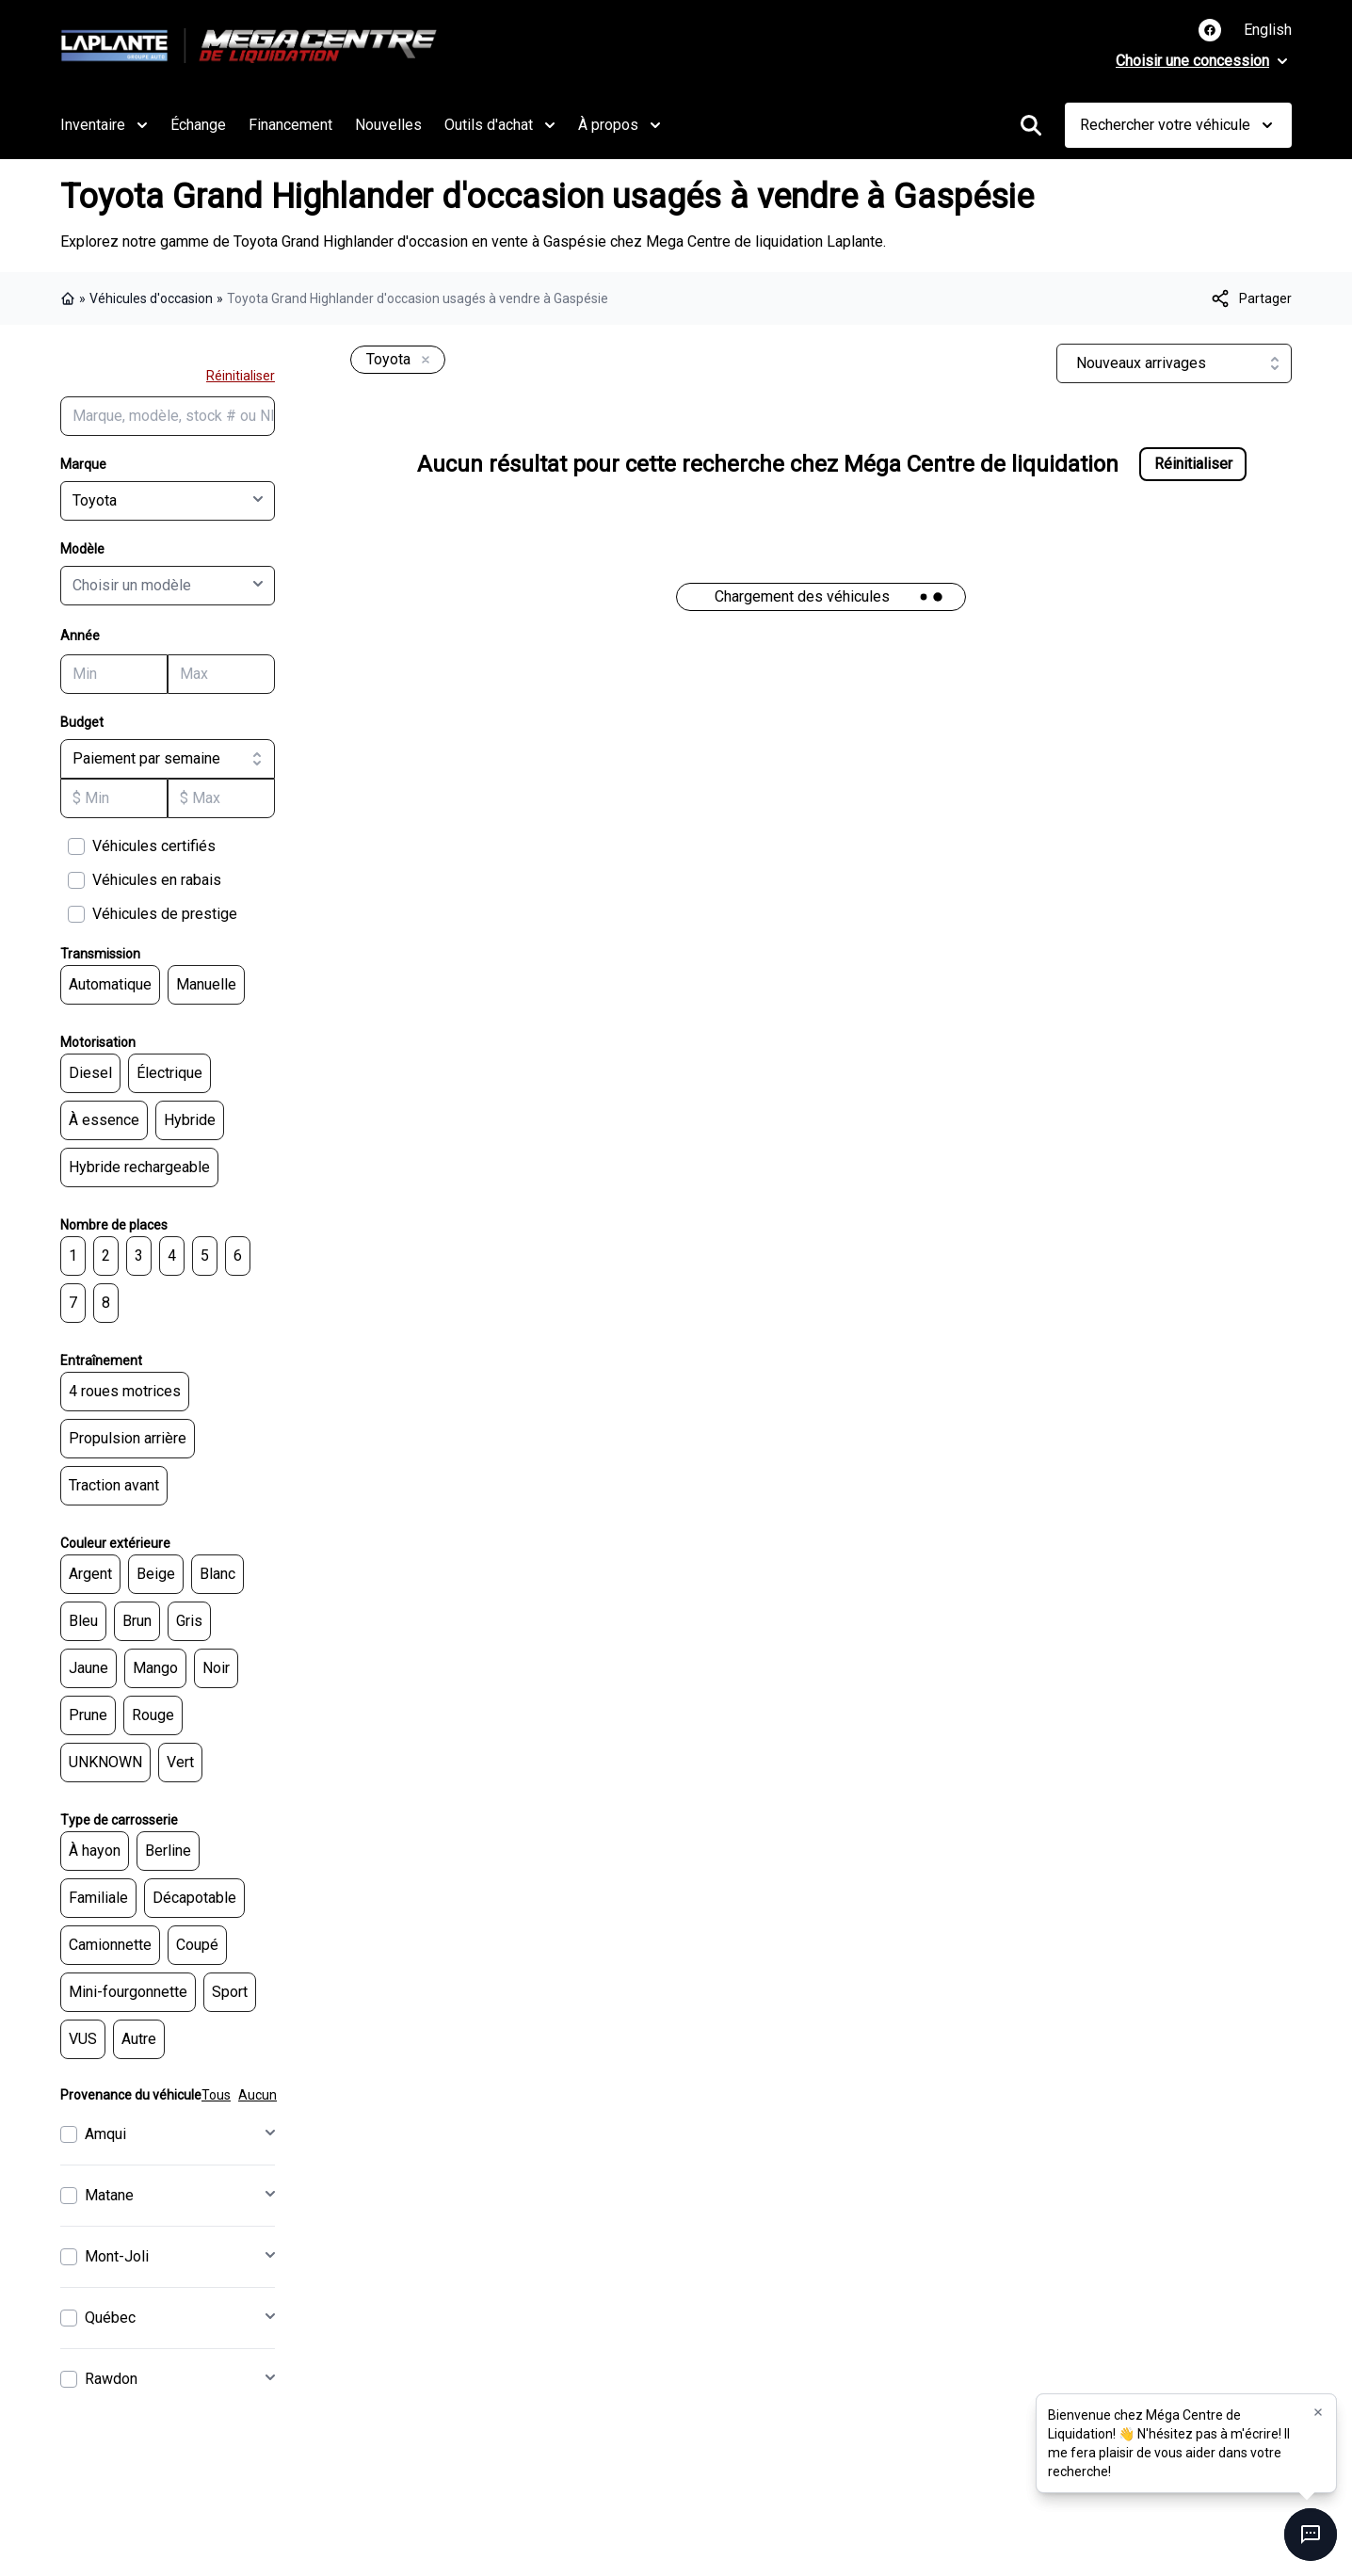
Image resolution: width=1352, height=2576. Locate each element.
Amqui (105, 2134)
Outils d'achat (499, 125)
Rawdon (111, 2379)
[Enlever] (421, 360)
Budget (82, 722)
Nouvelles (388, 125)
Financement (290, 125)
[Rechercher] (1031, 125)
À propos (619, 125)
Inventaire (104, 125)
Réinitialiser (240, 375)
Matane (109, 2195)
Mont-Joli (117, 2256)
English (1268, 30)
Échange (198, 125)
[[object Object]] (1250, 298)
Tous (216, 2094)
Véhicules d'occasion (151, 298)
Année (80, 635)
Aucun (257, 2094)
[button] (1318, 2413)
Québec (110, 2317)
